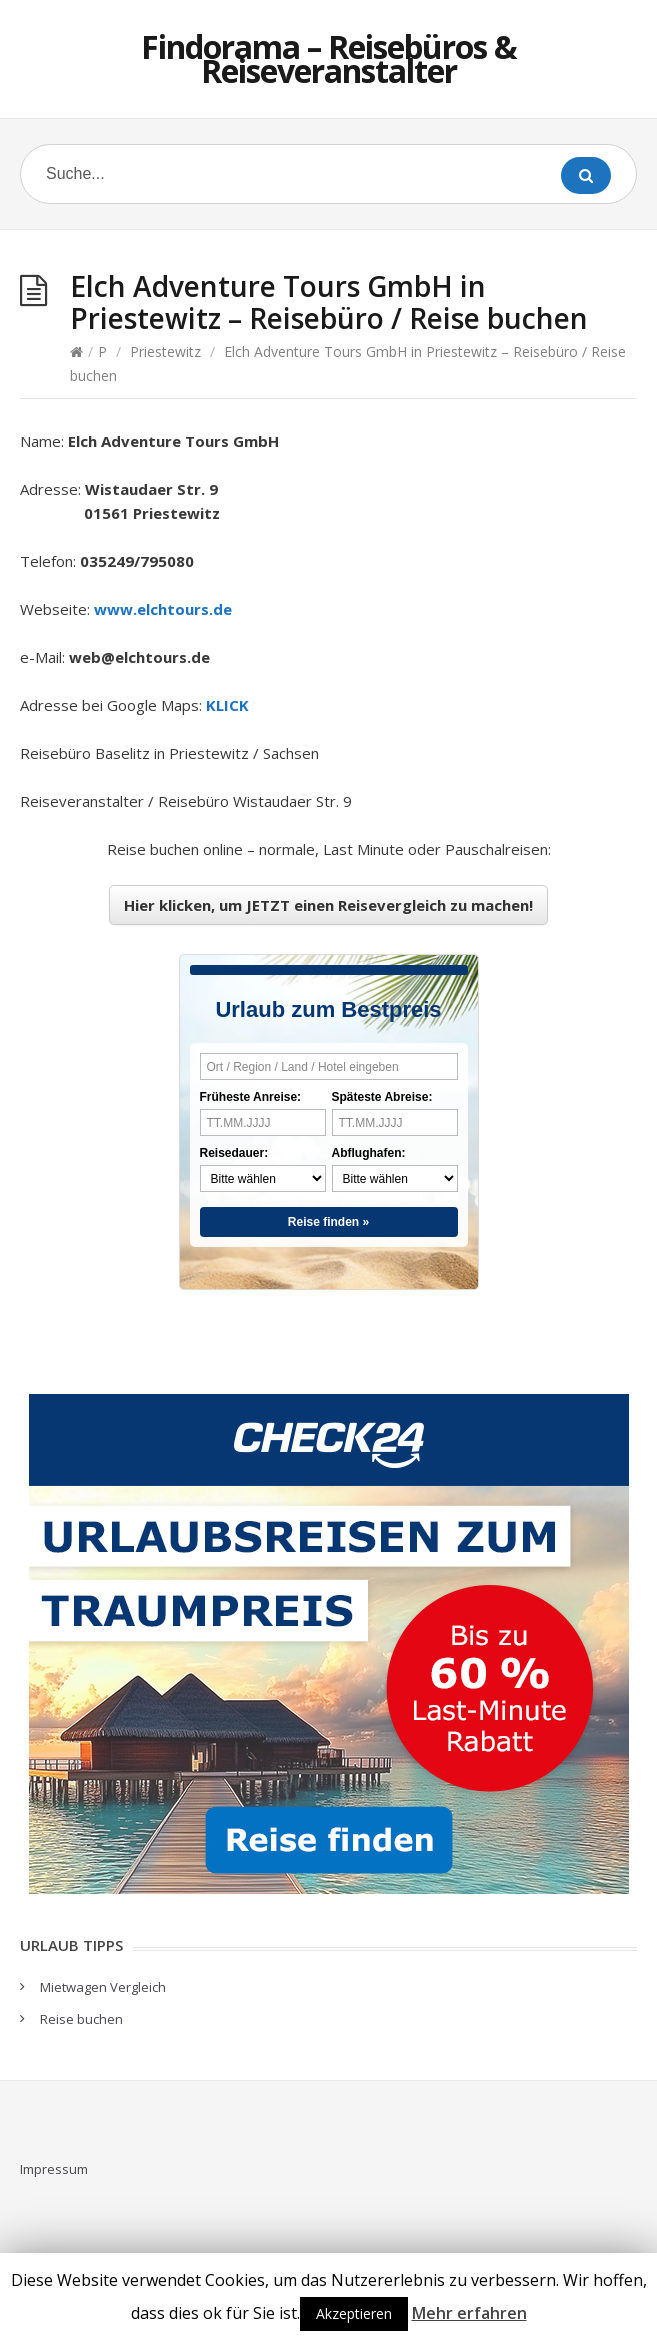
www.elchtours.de (163, 609)
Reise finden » (328, 1222)
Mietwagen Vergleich (103, 1987)
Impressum (54, 2169)
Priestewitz (165, 351)
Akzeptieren (354, 2313)
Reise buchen (81, 2019)
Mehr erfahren (469, 2313)
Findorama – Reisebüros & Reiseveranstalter (329, 58)
